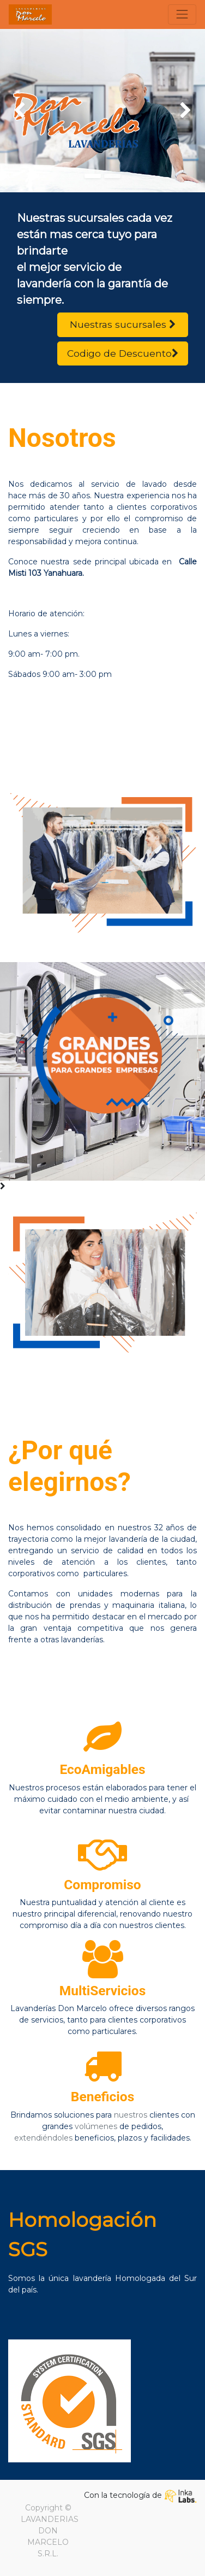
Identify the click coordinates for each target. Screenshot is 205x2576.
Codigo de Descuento (123, 353)
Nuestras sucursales (123, 324)
